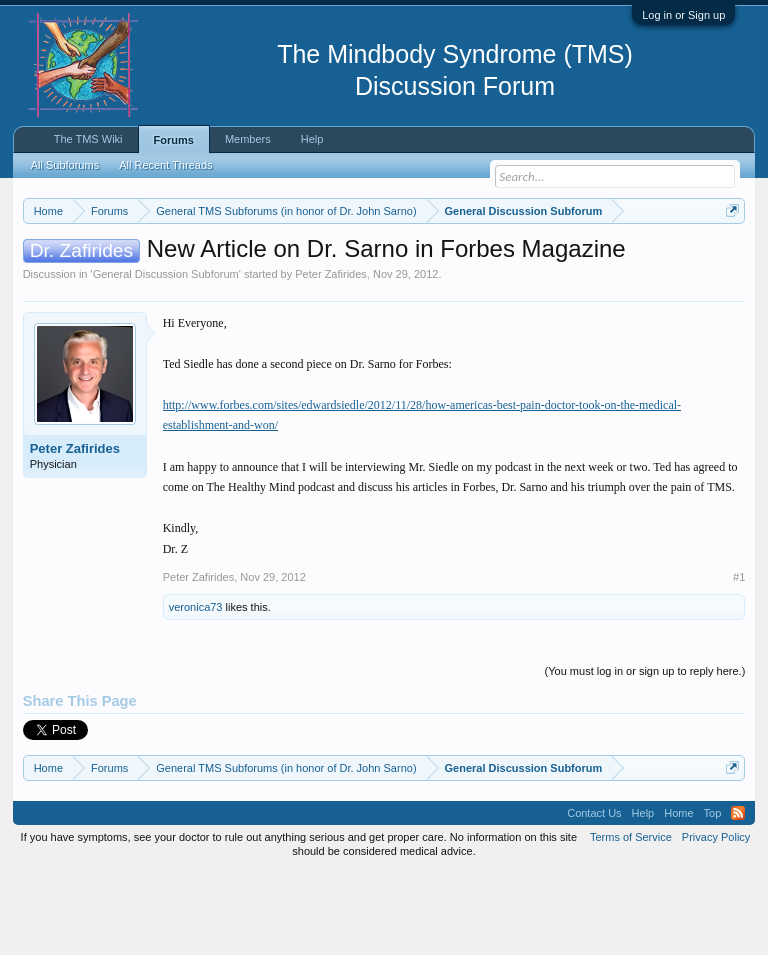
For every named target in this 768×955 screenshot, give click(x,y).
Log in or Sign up (683, 15)
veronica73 (196, 690)
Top (713, 895)
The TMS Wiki (88, 139)
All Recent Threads (165, 165)
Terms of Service (631, 919)
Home (678, 895)
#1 (739, 660)
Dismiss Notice (728, 257)
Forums (174, 140)
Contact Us (594, 895)
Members (248, 139)
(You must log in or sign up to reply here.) (645, 754)
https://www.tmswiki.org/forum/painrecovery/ (309, 281)
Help (312, 139)
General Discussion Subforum (166, 356)
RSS (738, 895)
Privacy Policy (716, 919)
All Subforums (65, 165)
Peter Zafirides (331, 356)
